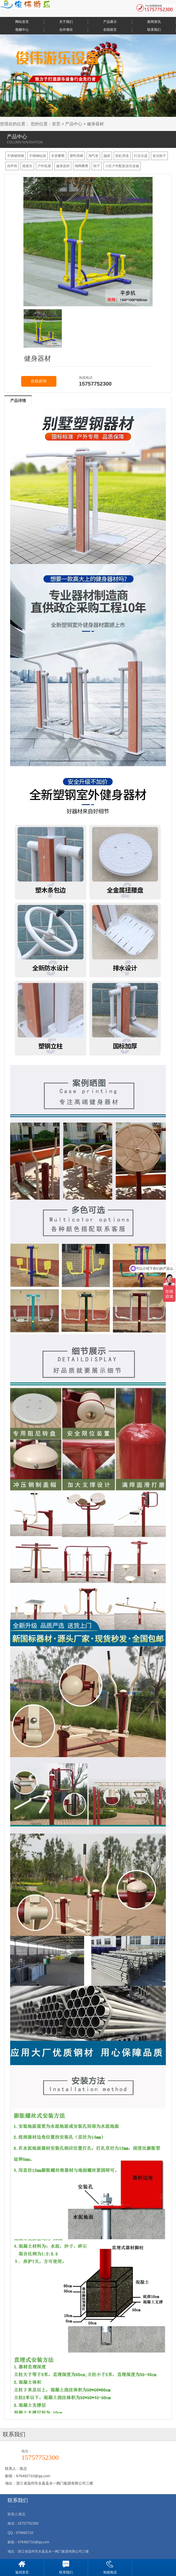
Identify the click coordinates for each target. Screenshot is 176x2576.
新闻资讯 (154, 22)
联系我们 (154, 30)
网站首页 (22, 22)
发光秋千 (159, 156)
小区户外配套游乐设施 (122, 166)
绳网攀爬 (81, 166)
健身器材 (95, 123)
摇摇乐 (27, 166)
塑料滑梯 (76, 156)
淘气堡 (93, 156)
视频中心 (22, 30)
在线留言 (110, 30)
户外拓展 (44, 166)
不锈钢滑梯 (15, 156)
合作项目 (66, 30)
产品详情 (18, 400)
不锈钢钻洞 (37, 156)
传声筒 (12, 166)
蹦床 (107, 156)
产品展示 (110, 22)
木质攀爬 (58, 156)
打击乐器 (141, 156)
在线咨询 (39, 381)
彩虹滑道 (122, 156)
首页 (56, 123)
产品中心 (73, 123)
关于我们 (66, 22)
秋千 (96, 166)
